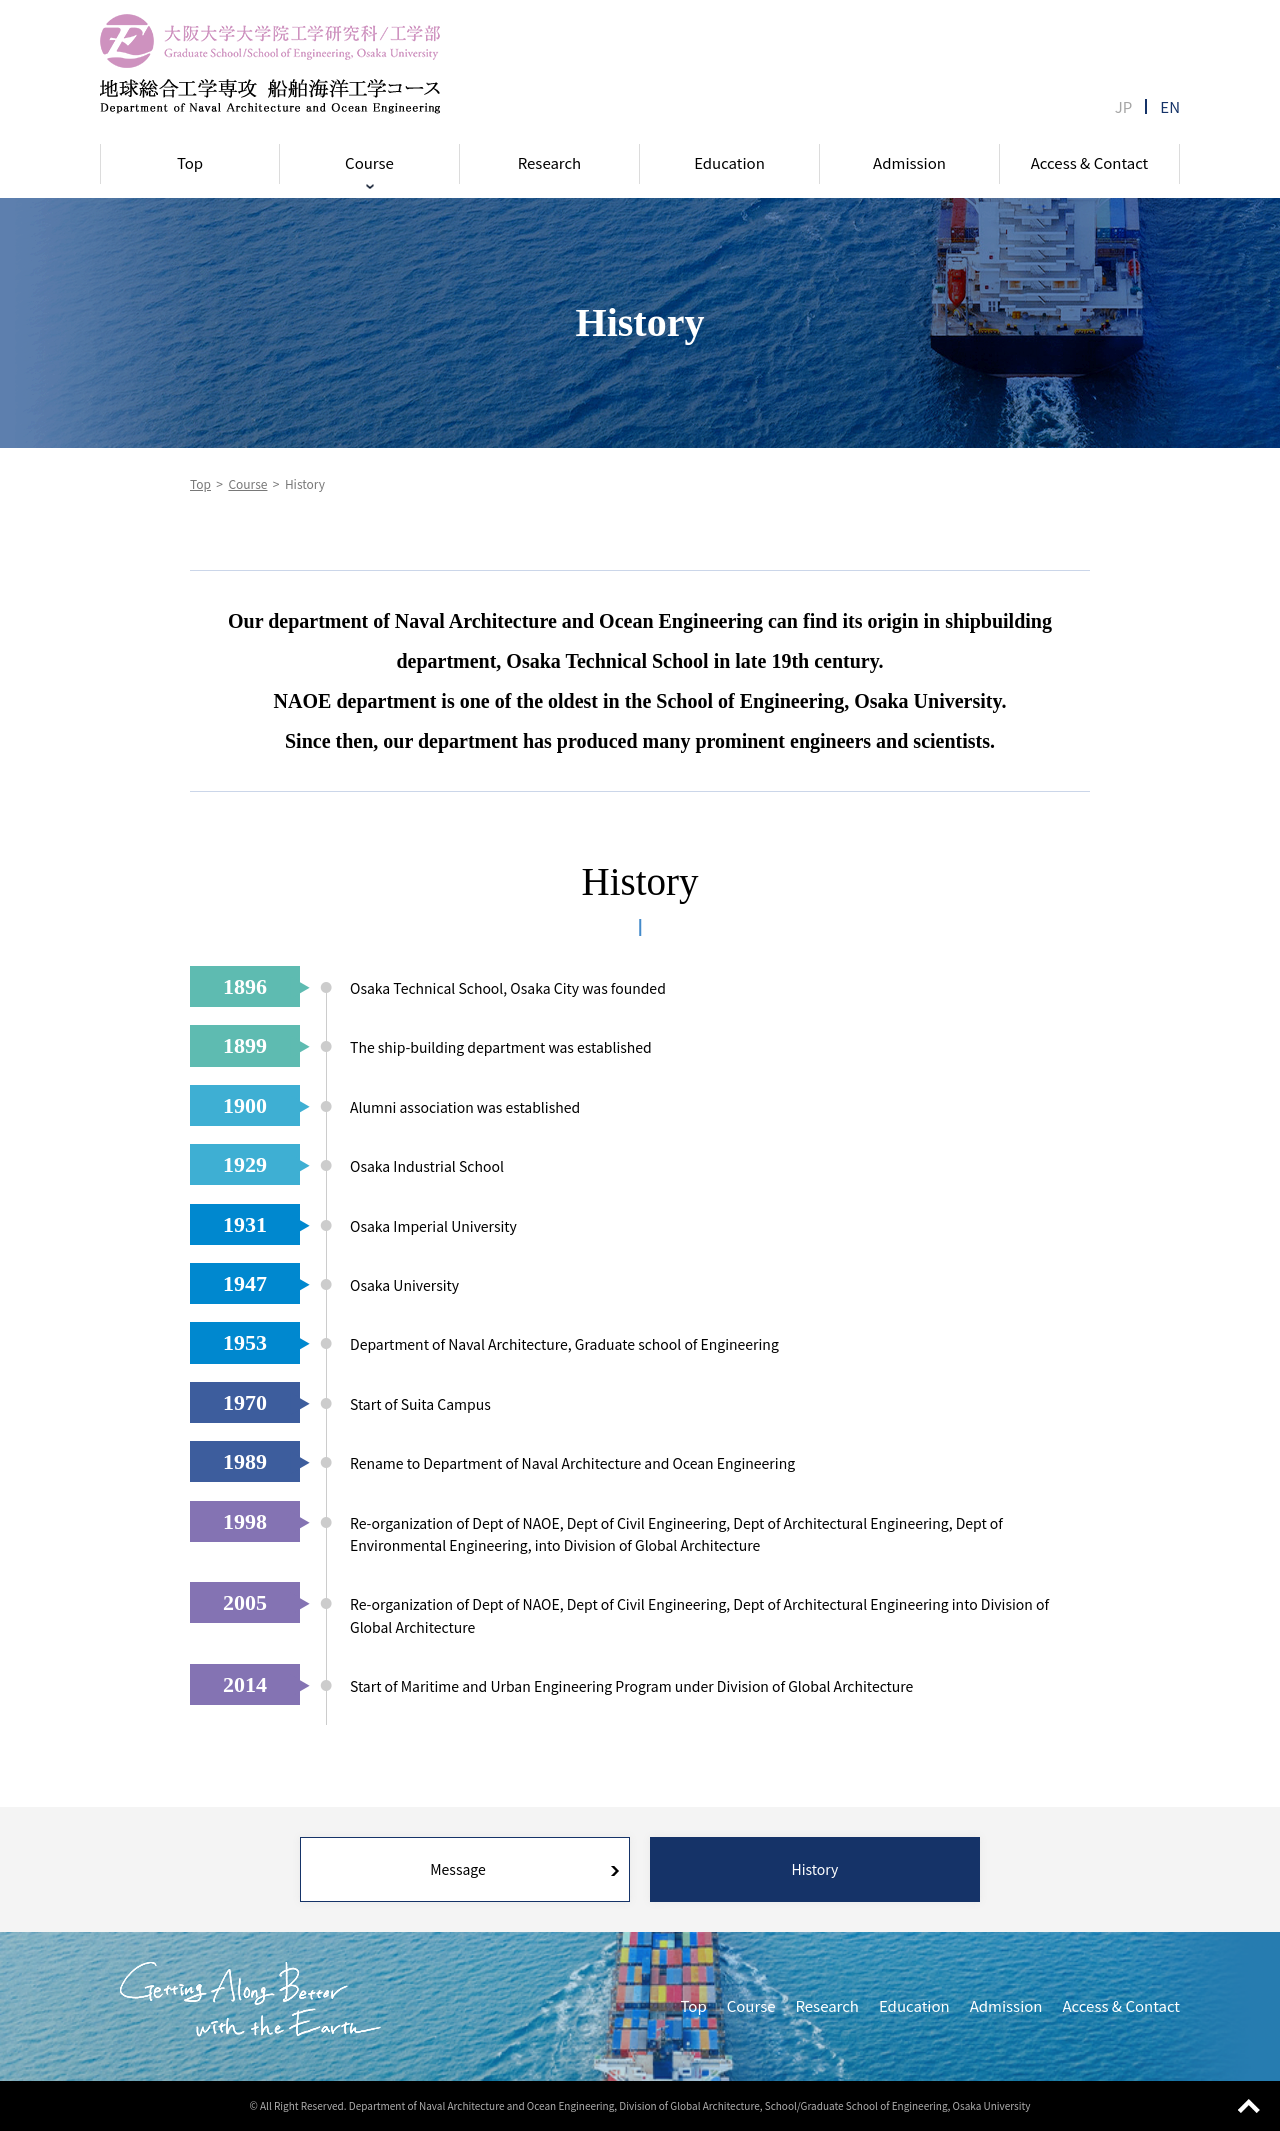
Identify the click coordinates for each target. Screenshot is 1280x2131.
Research (549, 162)
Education (729, 162)
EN (1170, 106)
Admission (909, 162)
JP (1124, 106)
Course (369, 162)
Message (458, 1869)
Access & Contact (1090, 162)
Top (190, 162)
